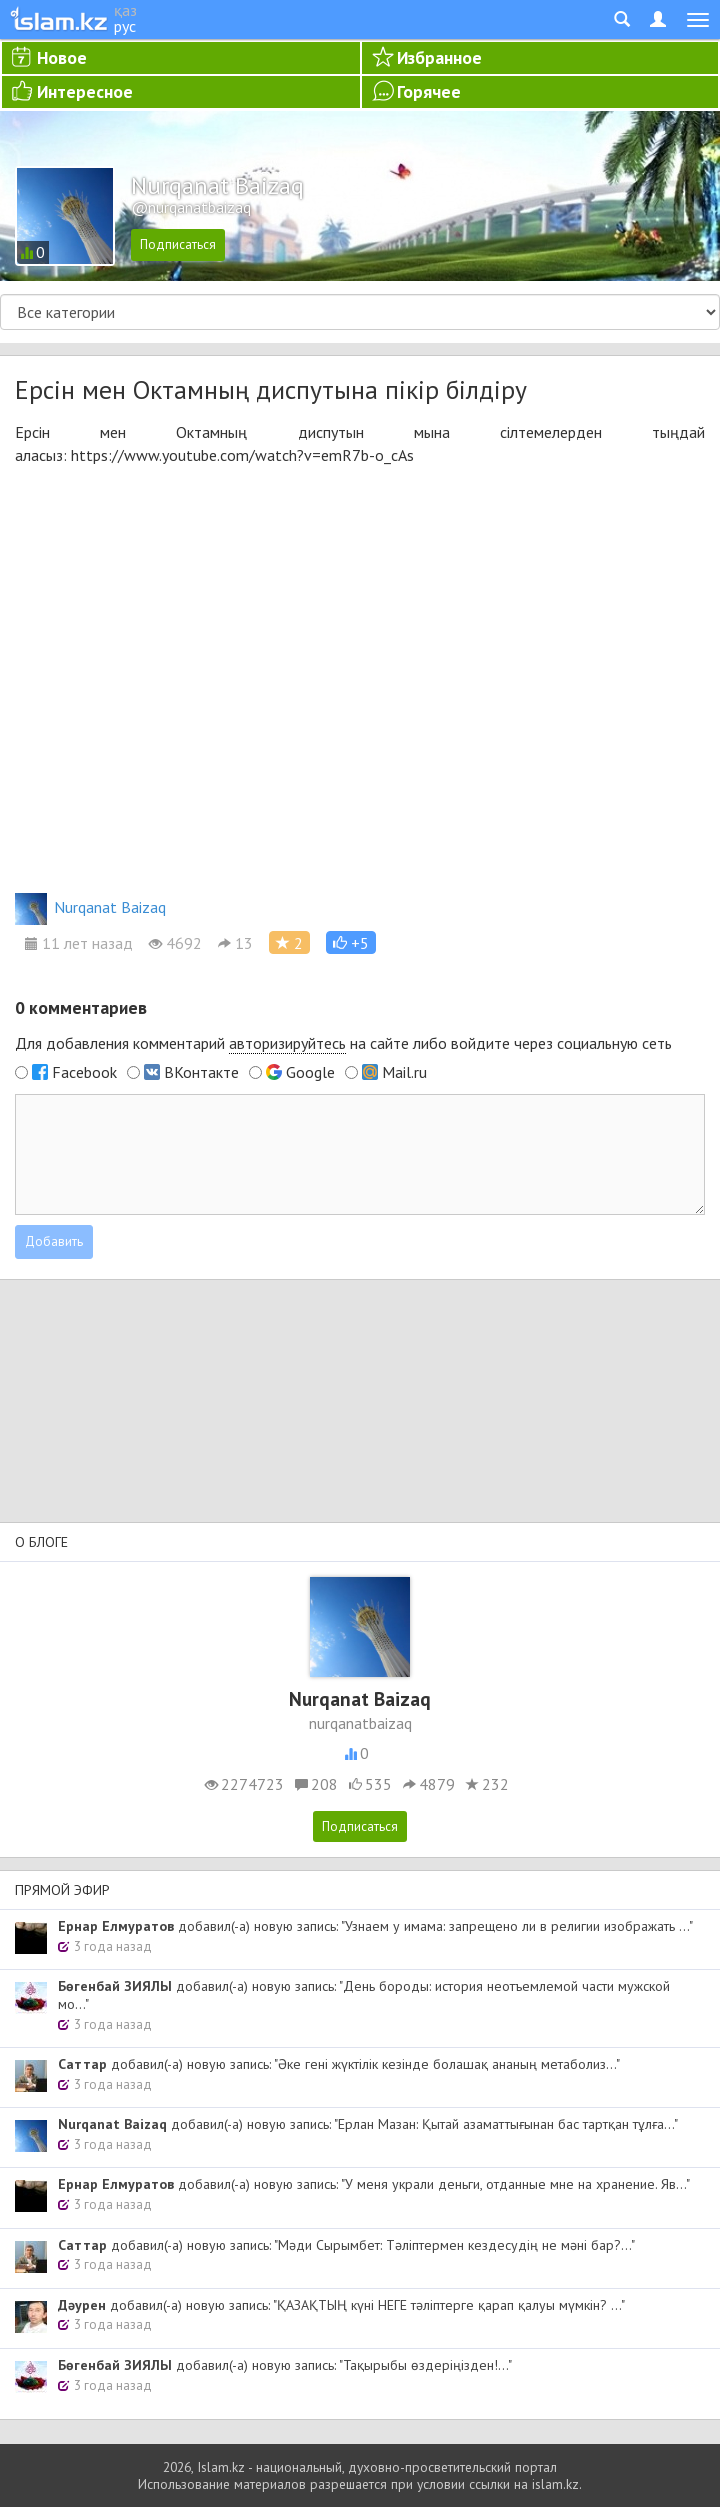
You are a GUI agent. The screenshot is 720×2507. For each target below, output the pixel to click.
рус (125, 26)
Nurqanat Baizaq (90, 907)
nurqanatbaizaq (360, 1723)
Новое (62, 57)
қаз (125, 10)
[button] (351, 942)
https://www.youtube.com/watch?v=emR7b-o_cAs (242, 455)
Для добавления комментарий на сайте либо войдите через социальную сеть (343, 1043)
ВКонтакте (201, 1072)
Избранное (439, 57)
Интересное (85, 91)
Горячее (429, 91)
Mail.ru (404, 1072)
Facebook (84, 1072)
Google (310, 1072)
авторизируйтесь (287, 1043)
